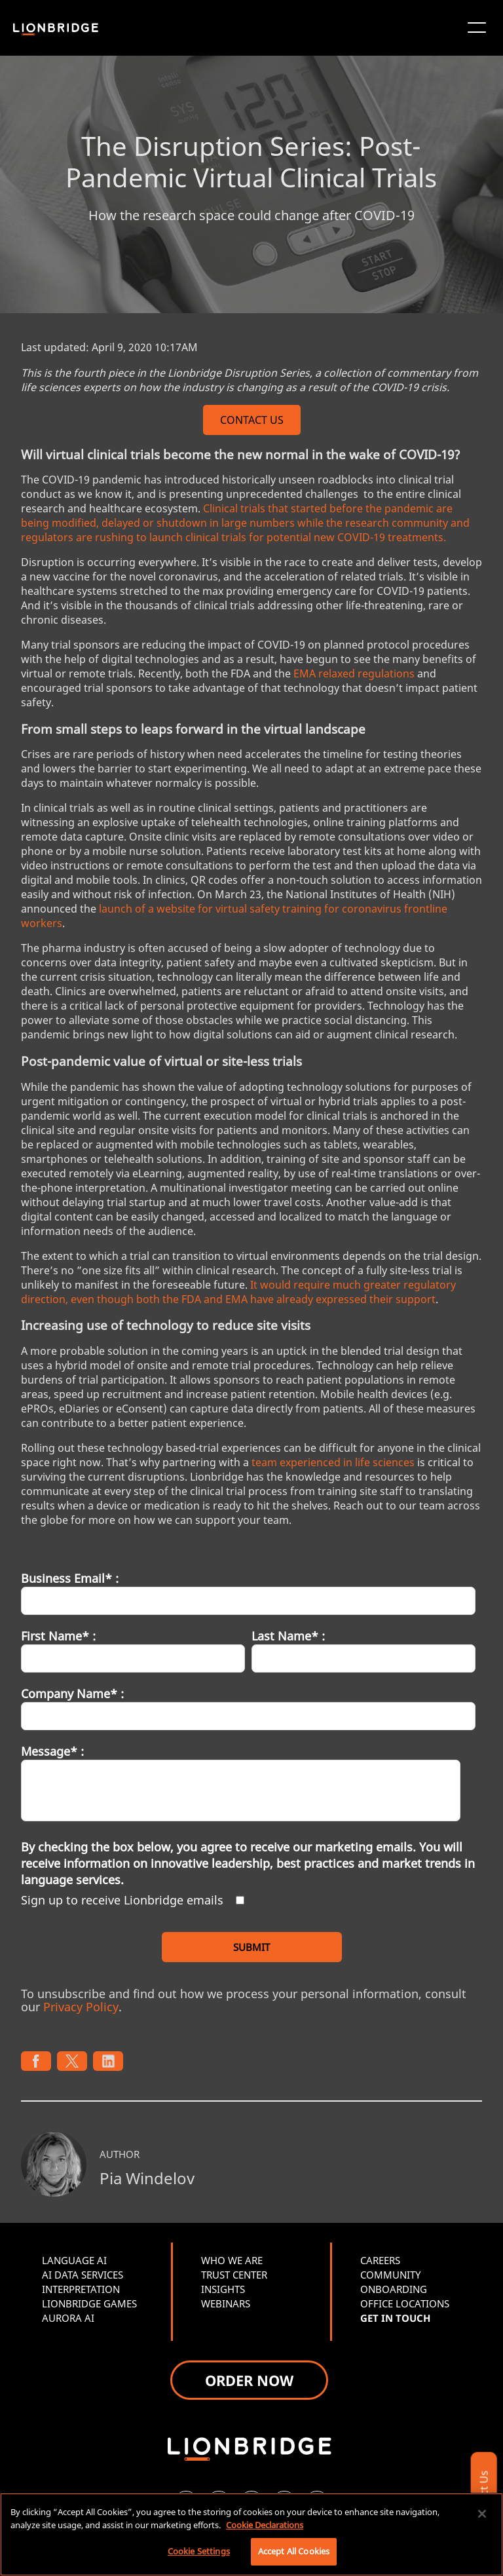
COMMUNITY (390, 2274)
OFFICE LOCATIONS (404, 2303)
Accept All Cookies (293, 2551)
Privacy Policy (81, 2007)
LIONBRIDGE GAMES (89, 2303)
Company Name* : (72, 1693)
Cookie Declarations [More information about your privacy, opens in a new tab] (264, 2525)
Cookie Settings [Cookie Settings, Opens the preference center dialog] (199, 2551)
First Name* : (58, 1636)
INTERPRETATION (81, 2289)
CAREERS (380, 2260)
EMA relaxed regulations (354, 673)
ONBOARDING (393, 2289)
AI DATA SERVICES (82, 2274)
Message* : (52, 1751)
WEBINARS (225, 2303)
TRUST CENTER (234, 2274)
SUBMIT (251, 1947)
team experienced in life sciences (333, 1462)
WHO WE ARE (232, 2260)
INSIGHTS (223, 2289)
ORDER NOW (249, 2380)
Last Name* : (288, 1636)
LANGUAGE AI (74, 2260)
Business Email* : (70, 1578)
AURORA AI (68, 2317)
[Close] (482, 2513)
